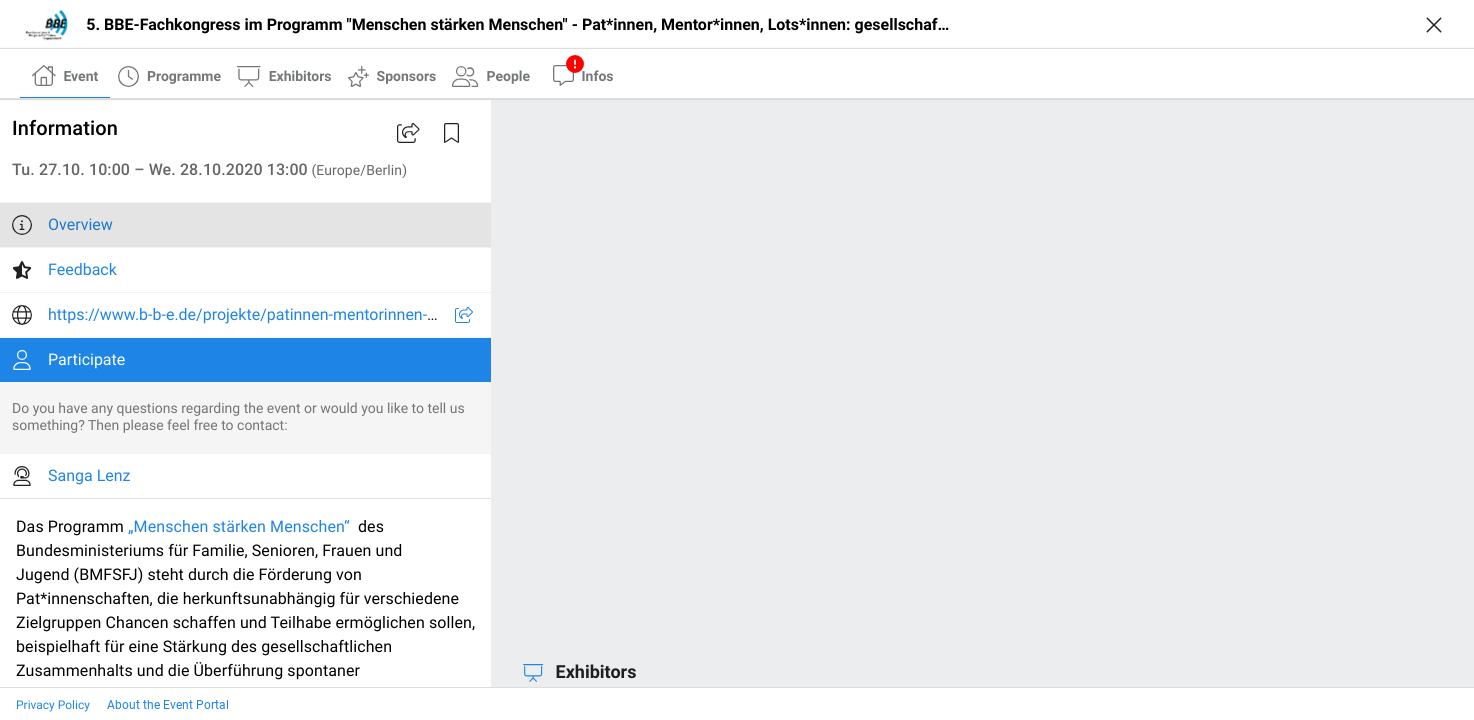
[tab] (65, 74)
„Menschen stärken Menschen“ (239, 526)
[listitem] (245, 225)
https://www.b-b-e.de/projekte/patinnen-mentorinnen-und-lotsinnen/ (289, 314)
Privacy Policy (53, 705)
